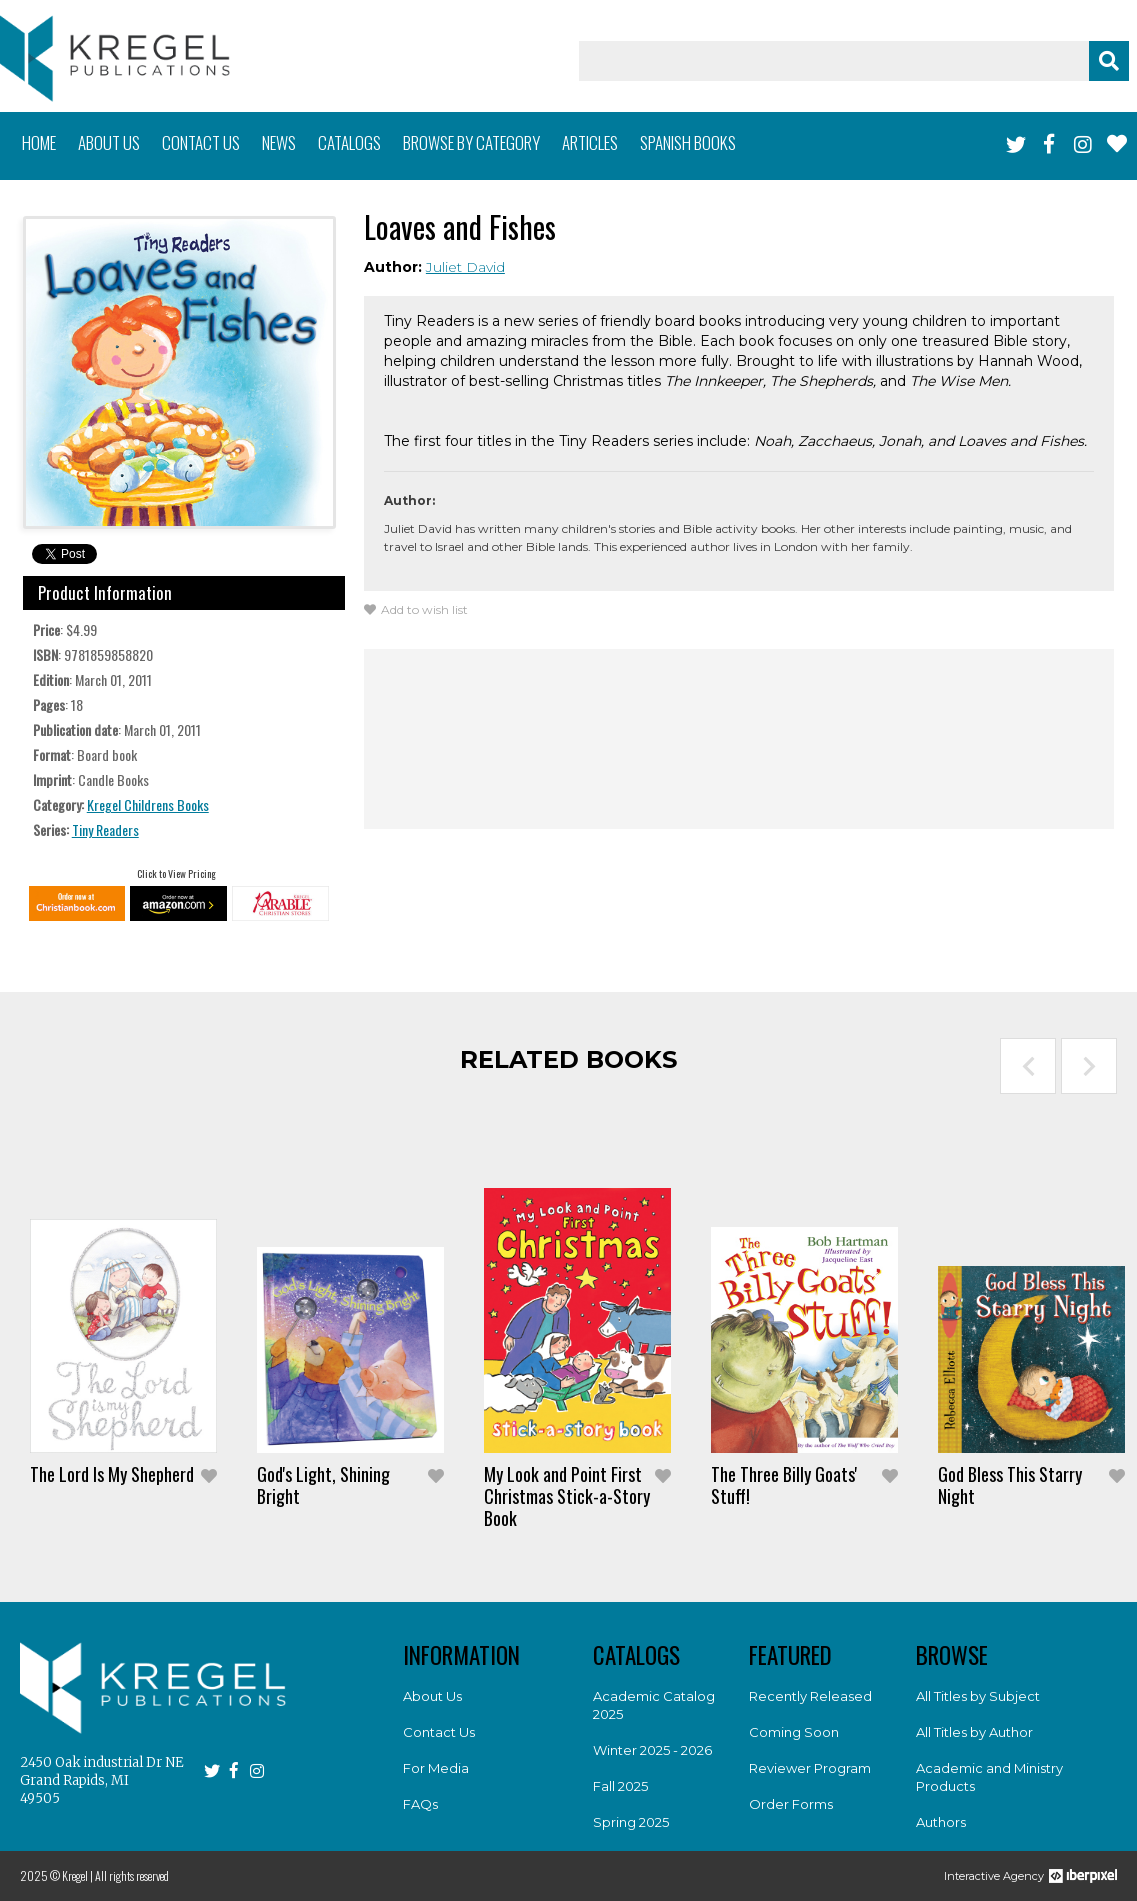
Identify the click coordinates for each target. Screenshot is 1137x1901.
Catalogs (349, 142)
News (279, 142)
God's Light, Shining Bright (323, 1485)
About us (109, 142)
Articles (590, 142)
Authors (941, 1822)
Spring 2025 (631, 1822)
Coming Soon (794, 1732)
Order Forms (791, 1804)
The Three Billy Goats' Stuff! (784, 1485)
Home (39, 142)
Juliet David (465, 267)
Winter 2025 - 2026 (652, 1750)
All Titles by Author (974, 1732)
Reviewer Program (810, 1768)
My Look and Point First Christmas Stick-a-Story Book (567, 1496)
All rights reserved (132, 1875)
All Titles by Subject (978, 1696)
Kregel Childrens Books (148, 804)
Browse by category (471, 142)
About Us (432, 1696)
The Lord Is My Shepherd (112, 1474)
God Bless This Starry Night (1010, 1485)
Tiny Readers (105, 829)
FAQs (420, 1804)
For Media (436, 1768)
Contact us (201, 142)
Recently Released (810, 1696)
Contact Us (439, 1732)
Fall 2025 (620, 1786)
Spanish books (688, 142)
